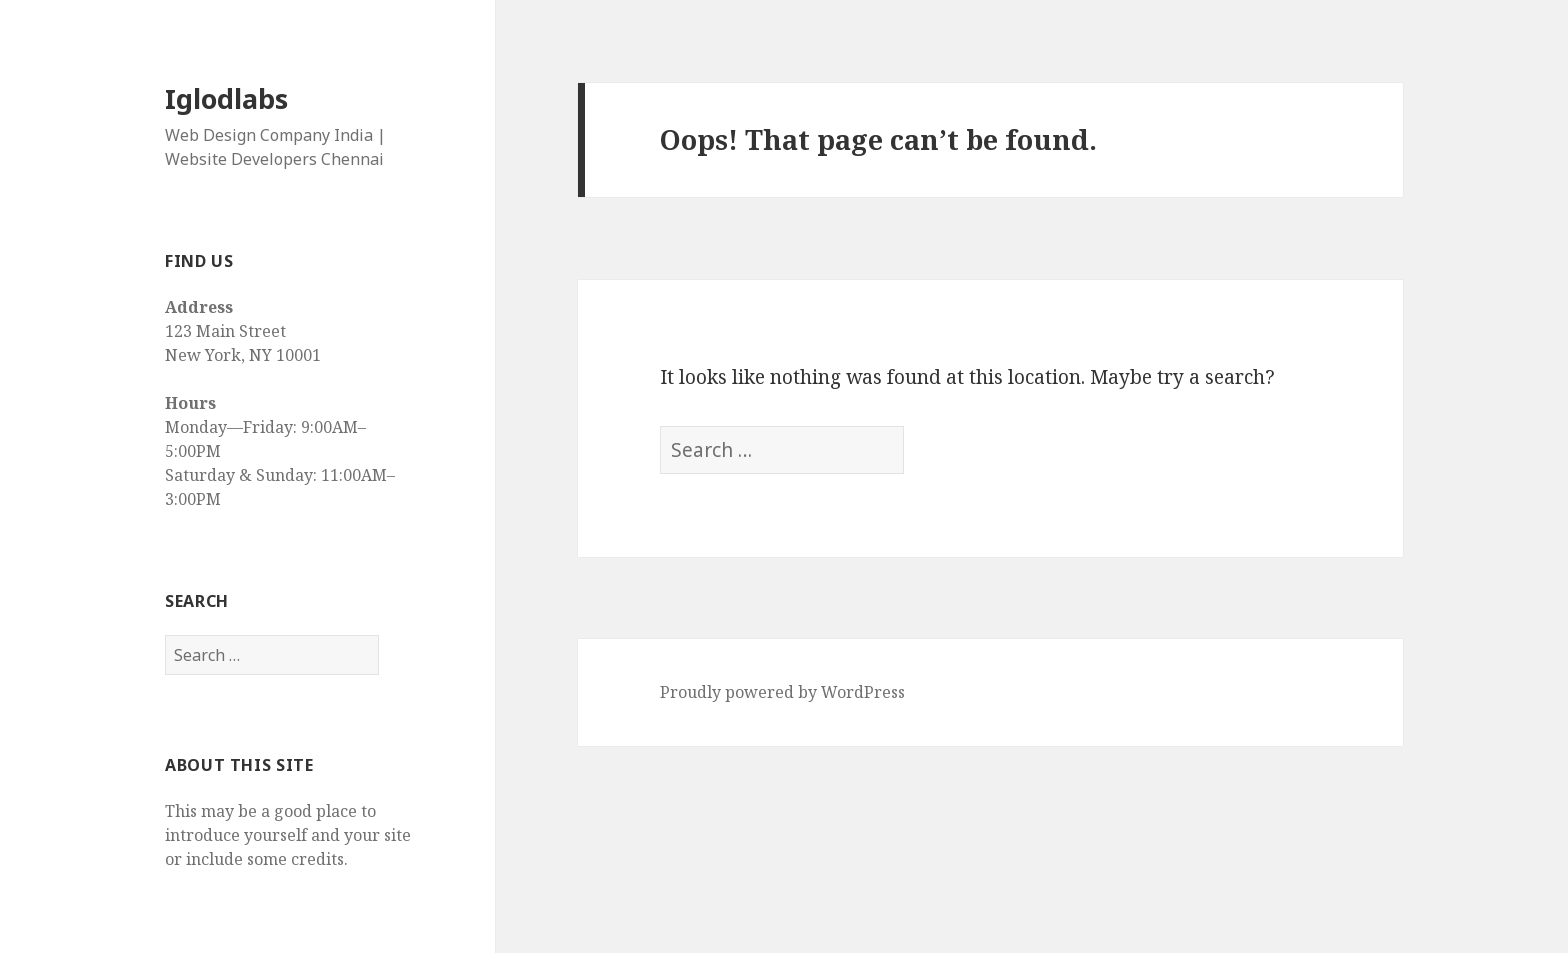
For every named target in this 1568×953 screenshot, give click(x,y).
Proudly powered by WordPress (782, 692)
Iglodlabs (226, 98)
